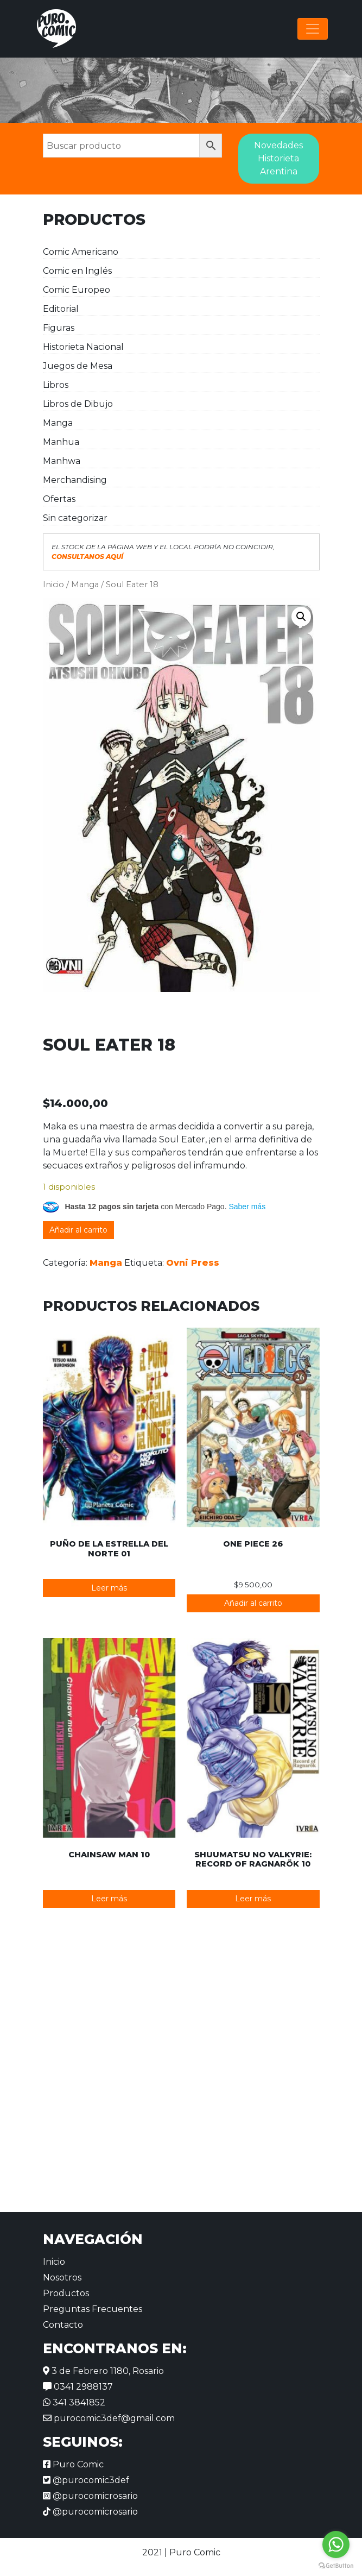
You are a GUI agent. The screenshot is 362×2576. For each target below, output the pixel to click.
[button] (301, 616)
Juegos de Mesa (77, 366)
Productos (66, 2293)
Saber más (246, 1206)
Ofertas (59, 499)
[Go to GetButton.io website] (336, 2565)
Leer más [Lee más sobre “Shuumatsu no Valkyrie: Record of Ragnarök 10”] (253, 1898)
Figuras (58, 328)
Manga (58, 423)
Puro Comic (73, 2464)
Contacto (63, 2325)
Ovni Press (192, 1263)
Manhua (61, 442)
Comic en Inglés (77, 271)
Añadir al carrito (78, 1230)
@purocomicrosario (90, 2496)
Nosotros (62, 2277)
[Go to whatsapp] (336, 2544)
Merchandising (75, 480)
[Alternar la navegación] (312, 29)
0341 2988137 (78, 2387)
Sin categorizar (75, 518)
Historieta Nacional (83, 347)
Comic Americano (80, 252)
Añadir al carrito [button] (253, 1603)
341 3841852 (74, 2402)
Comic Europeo (76, 290)
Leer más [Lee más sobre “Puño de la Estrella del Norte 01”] (109, 1588)
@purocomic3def (86, 2480)
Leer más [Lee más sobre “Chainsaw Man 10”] (109, 1898)
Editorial (61, 309)
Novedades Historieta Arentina (278, 158)
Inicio (53, 584)
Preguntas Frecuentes (92, 2309)
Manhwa (61, 461)
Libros (55, 385)
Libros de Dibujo (78, 404)
